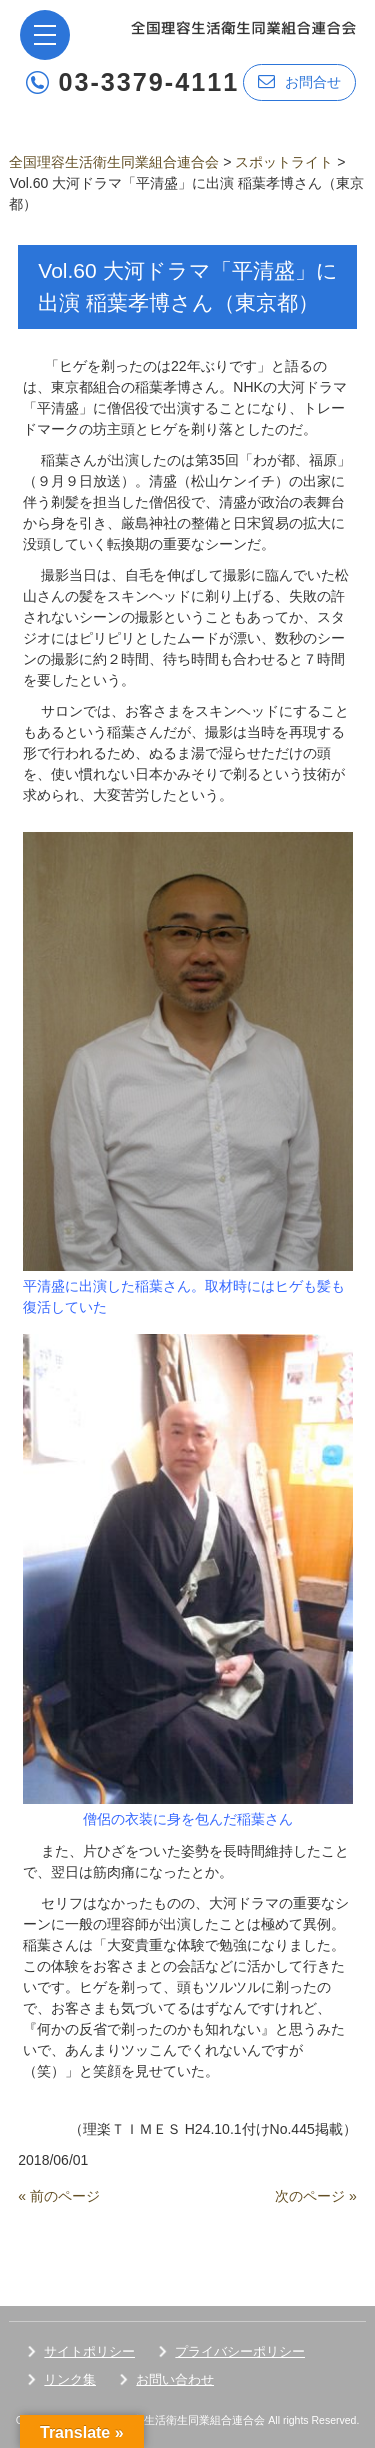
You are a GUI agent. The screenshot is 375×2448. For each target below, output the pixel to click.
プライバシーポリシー (240, 2351)
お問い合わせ (175, 2379)
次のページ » (316, 2196)
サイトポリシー (89, 2351)
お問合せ (299, 81)
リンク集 (70, 2379)
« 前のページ (59, 2196)
